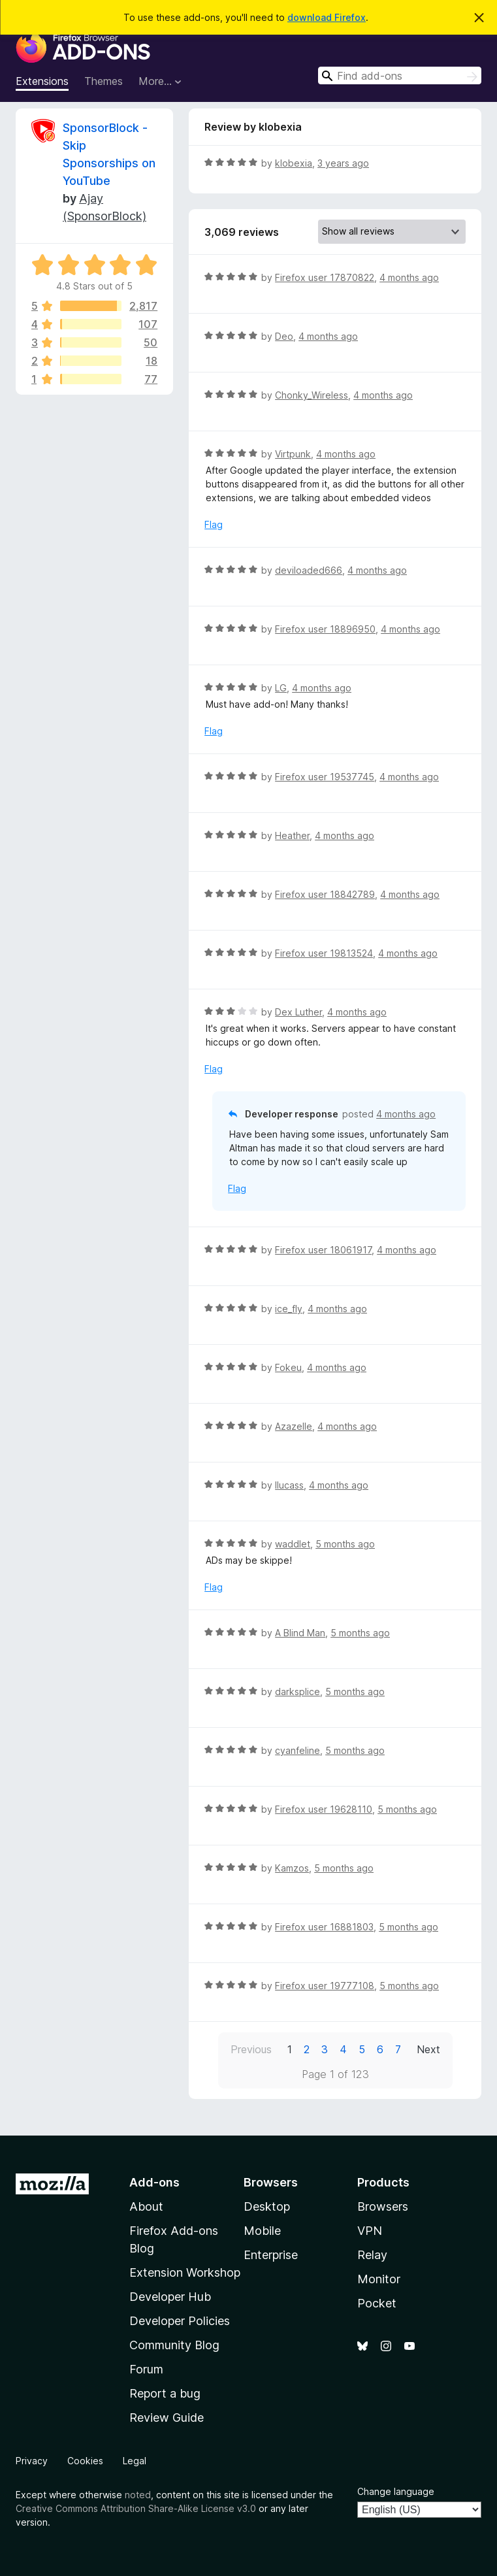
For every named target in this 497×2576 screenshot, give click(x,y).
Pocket (376, 2303)
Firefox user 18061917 (323, 1249)
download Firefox (326, 17)
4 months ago (409, 277)
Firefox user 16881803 (324, 1926)
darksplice (297, 1691)
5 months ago (345, 1543)
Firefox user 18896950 (325, 629)
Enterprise (271, 2255)
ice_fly (288, 1308)
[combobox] (399, 75)
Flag (213, 524)
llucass (289, 1485)
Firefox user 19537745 (324, 776)
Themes (103, 81)
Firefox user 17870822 (324, 277)
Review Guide (166, 2417)
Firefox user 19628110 (323, 1809)
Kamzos (292, 1868)
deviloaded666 (308, 570)
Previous (251, 2049)
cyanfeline (297, 1750)
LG (281, 687)
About (146, 2206)
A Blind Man (300, 1632)
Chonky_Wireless (311, 395)
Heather (292, 835)
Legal (134, 2460)
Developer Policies (179, 2321)
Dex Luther (298, 1011)
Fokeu (288, 1367)
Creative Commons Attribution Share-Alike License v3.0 (136, 2508)
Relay (372, 2255)
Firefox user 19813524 (324, 953)
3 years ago (343, 163)
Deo (284, 336)
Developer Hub (170, 2297)
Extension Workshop (184, 2272)
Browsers (382, 2206)
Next (428, 2049)
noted (138, 2494)
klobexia (293, 163)
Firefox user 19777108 (324, 1985)
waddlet (292, 1543)
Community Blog (174, 2345)
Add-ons (154, 2182)
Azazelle (293, 1426)
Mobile (262, 2230)
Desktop (267, 2206)
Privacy (32, 2460)
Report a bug (164, 2393)
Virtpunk (293, 453)
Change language (395, 2491)
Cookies (85, 2460)
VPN (369, 2230)
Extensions (42, 81)
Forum (146, 2369)
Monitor (378, 2279)
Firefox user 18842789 (325, 894)
